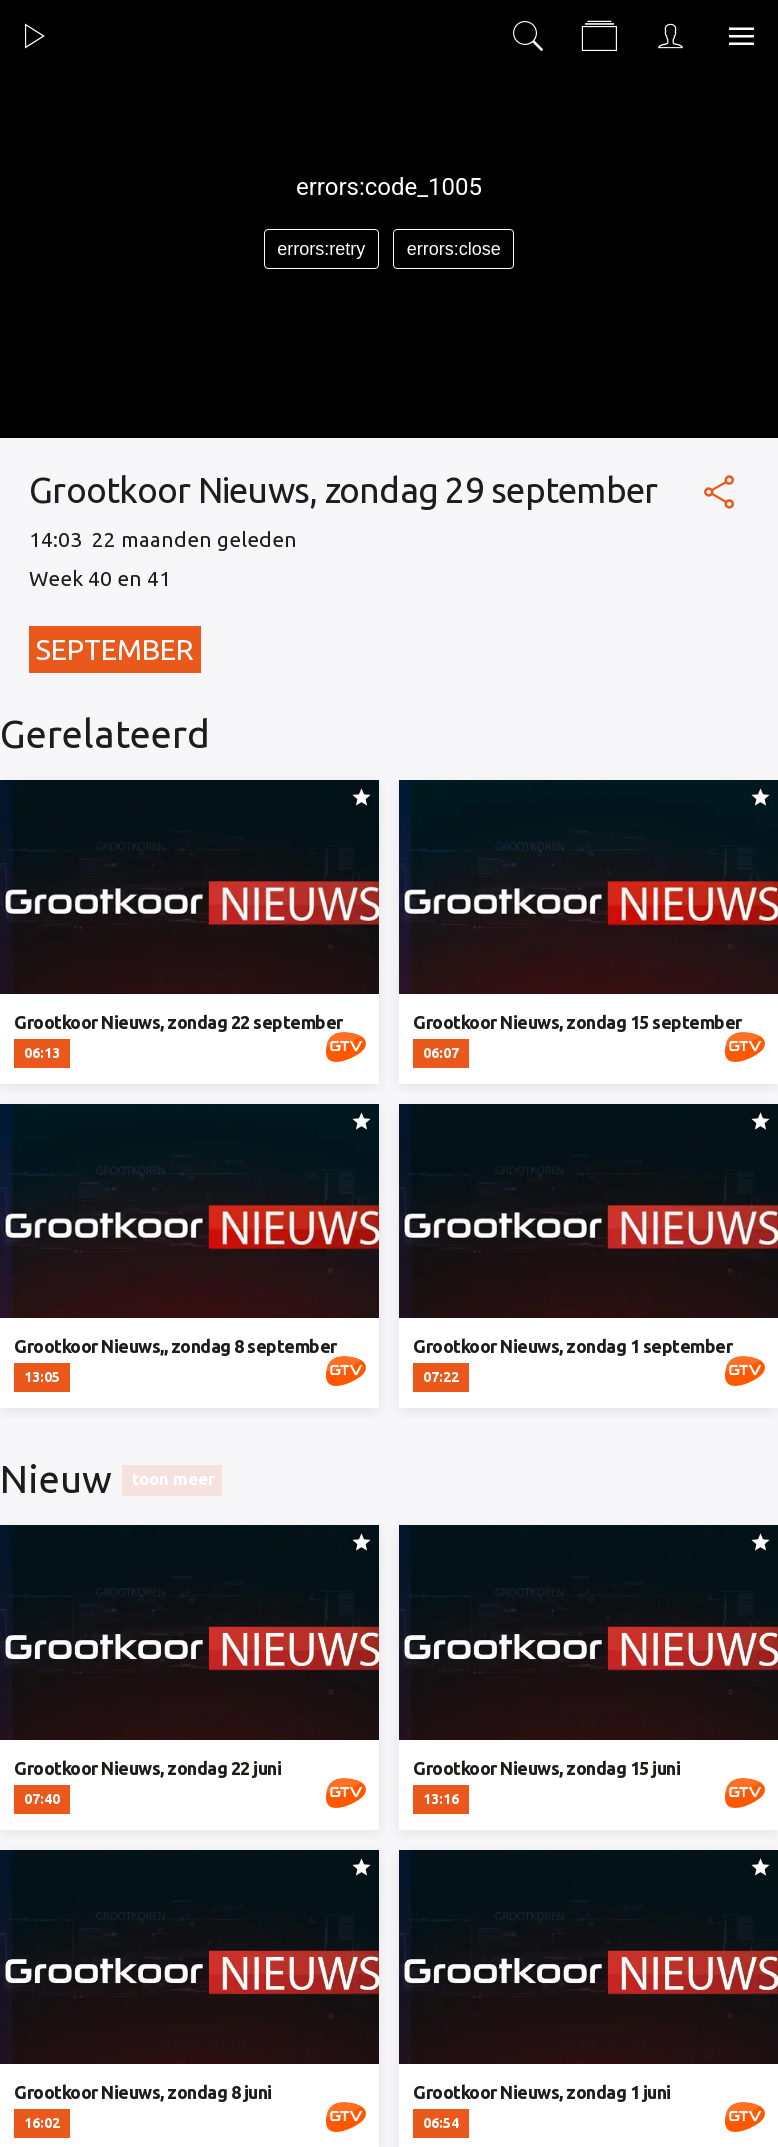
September (115, 649)
